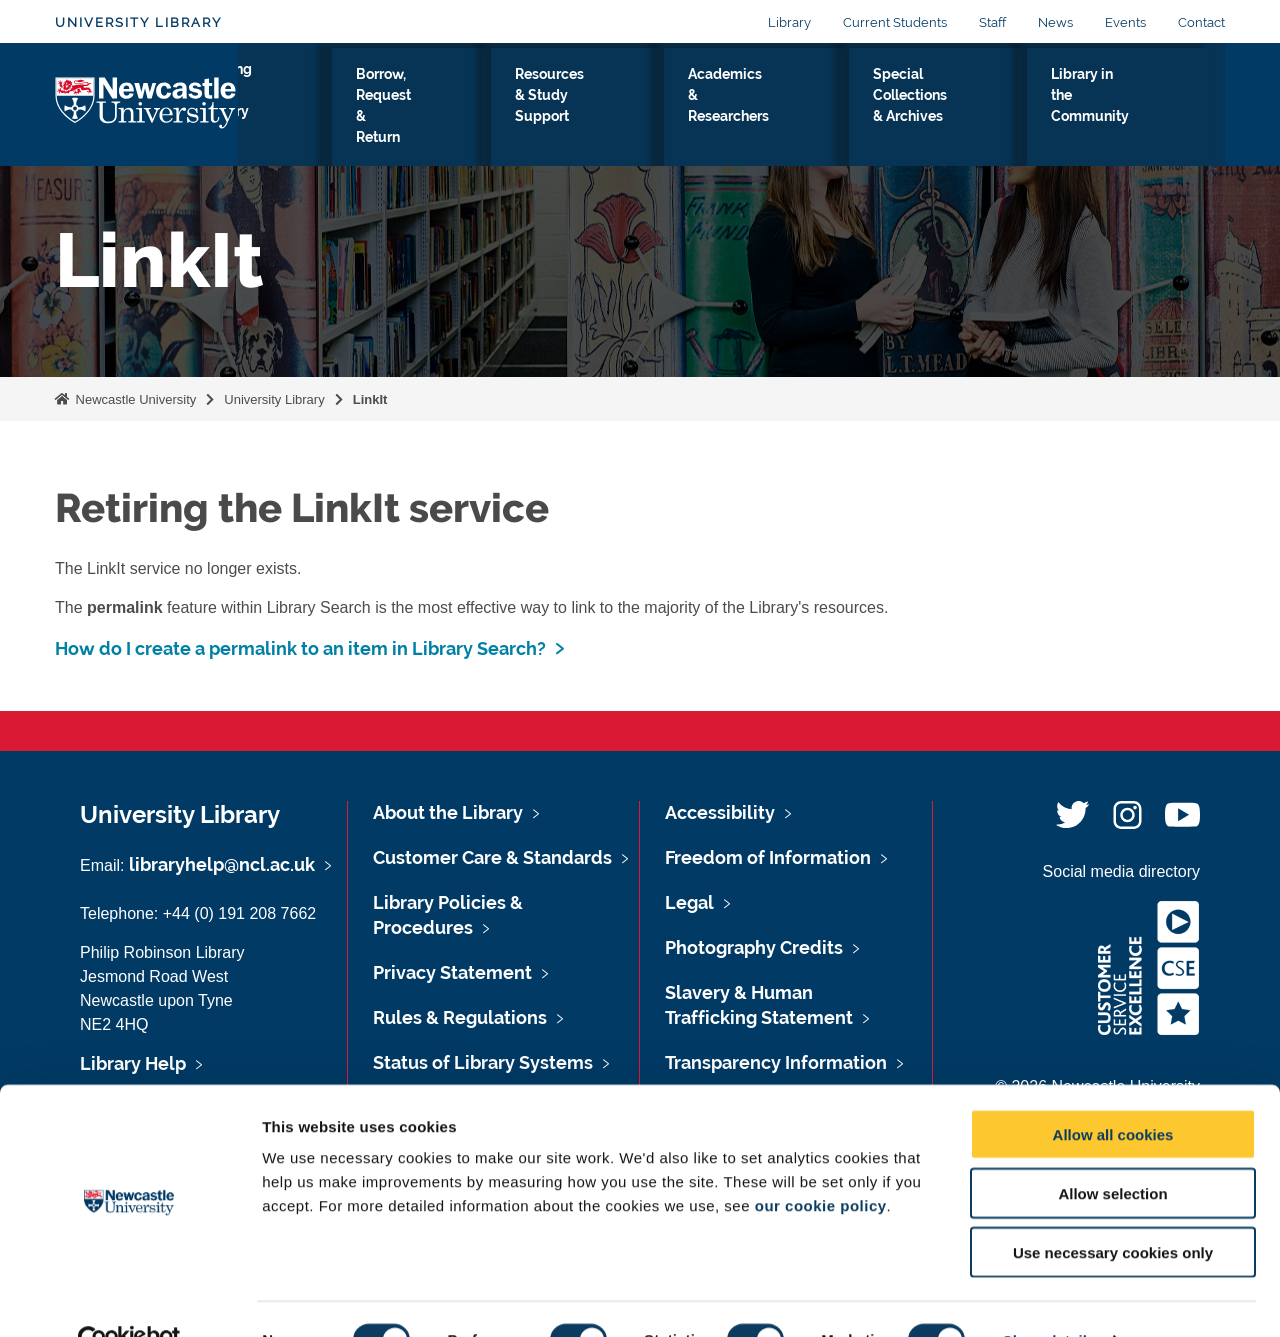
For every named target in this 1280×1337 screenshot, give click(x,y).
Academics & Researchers (779, 109)
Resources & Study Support (612, 109)
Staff (992, 22)
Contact (1201, 22)
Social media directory (1121, 871)
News (1055, 22)
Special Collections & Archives (955, 109)
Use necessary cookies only (1113, 1209)
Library (789, 22)
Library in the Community (1129, 109)
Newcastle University (134, 399)
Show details (1049, 1297)
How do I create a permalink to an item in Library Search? (300, 648)
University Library (138, 22)
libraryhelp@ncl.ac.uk (222, 864)
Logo (146, 104)
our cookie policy (821, 1162)
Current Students (895, 22)
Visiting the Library (300, 109)
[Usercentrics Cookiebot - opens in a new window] (129, 1298)
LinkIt (370, 399)
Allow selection (1112, 1150)
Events (1125, 22)
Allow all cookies (1113, 1091)
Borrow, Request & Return (444, 109)
